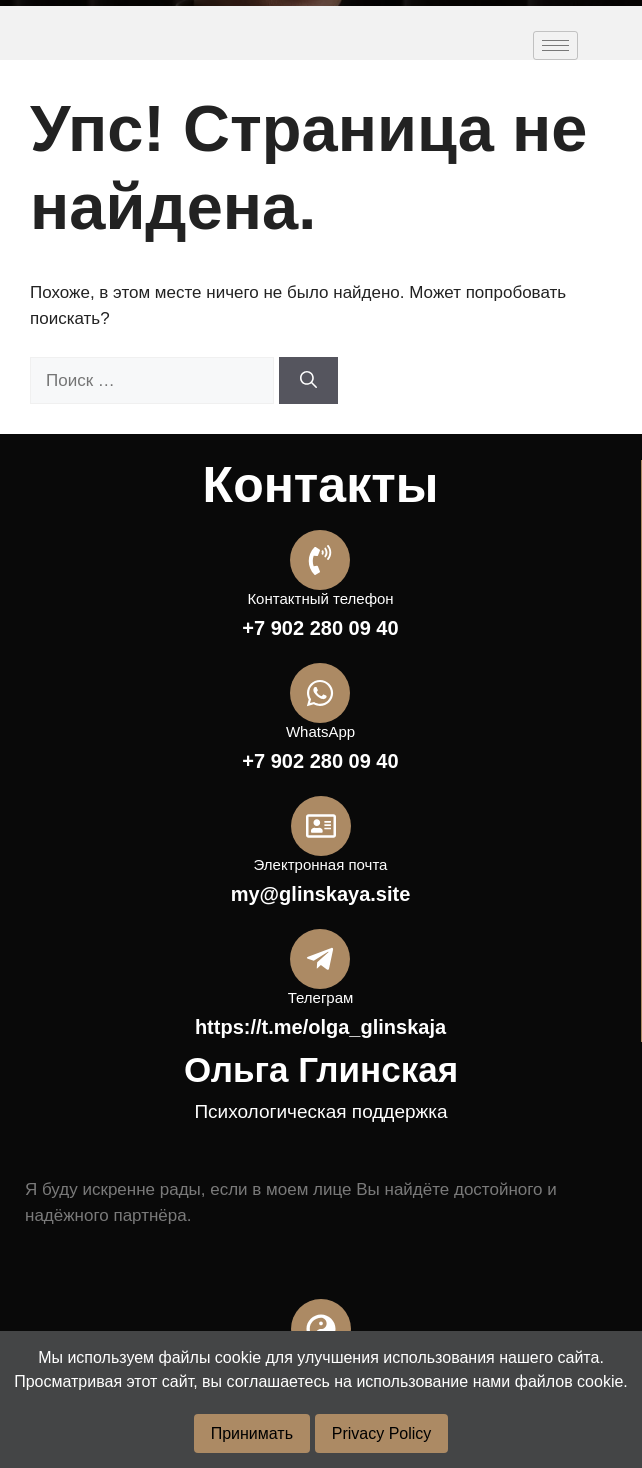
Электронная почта (321, 864)
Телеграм (321, 997)
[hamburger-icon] (555, 45)
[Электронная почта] (321, 826)
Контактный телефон (320, 598)
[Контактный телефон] (320, 560)
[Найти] (308, 381)
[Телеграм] (320, 959)
